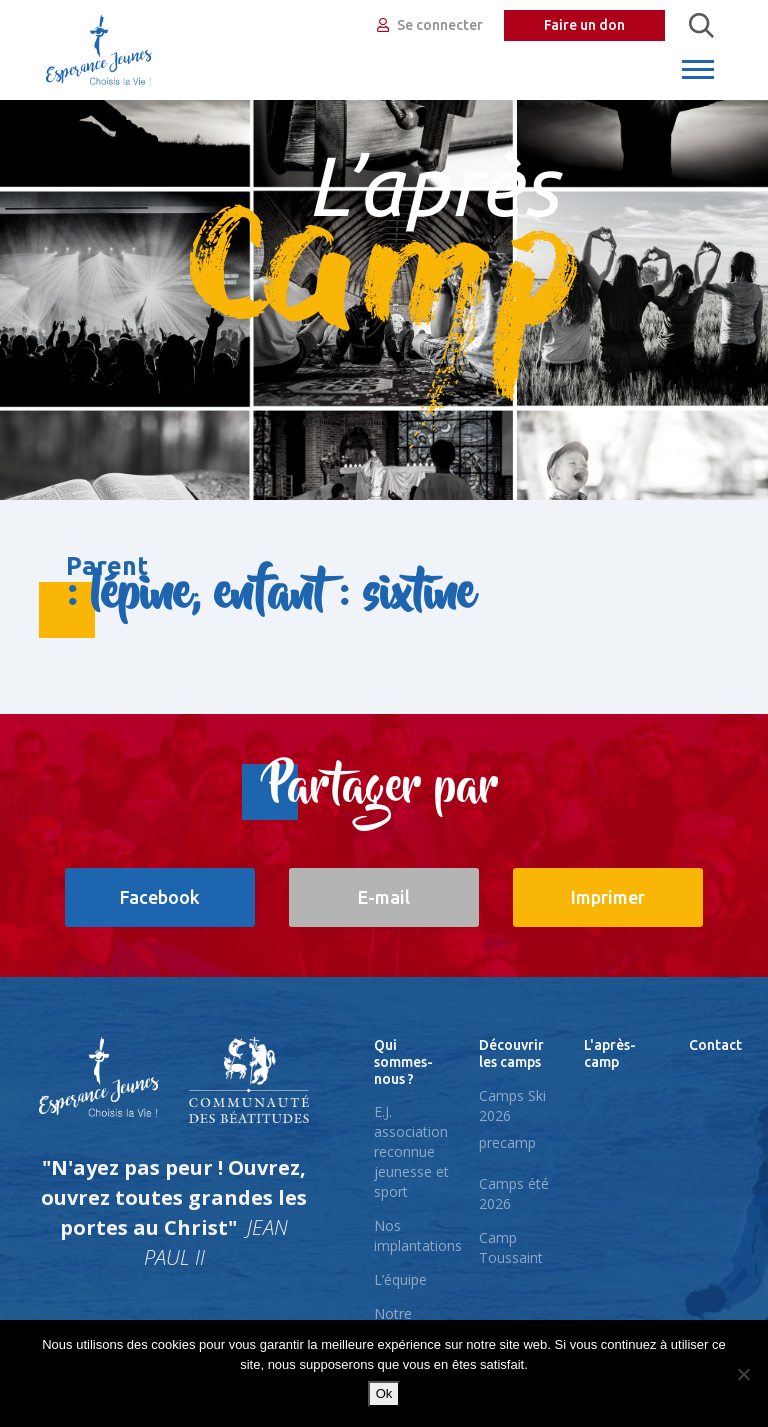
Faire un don (584, 25)
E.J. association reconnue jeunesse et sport (411, 1151)
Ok (384, 1393)
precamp (507, 1142)
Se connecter (430, 25)
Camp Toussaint (511, 1247)
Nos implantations (418, 1235)
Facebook (160, 897)
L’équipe (400, 1279)
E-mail (384, 897)
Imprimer (608, 897)
